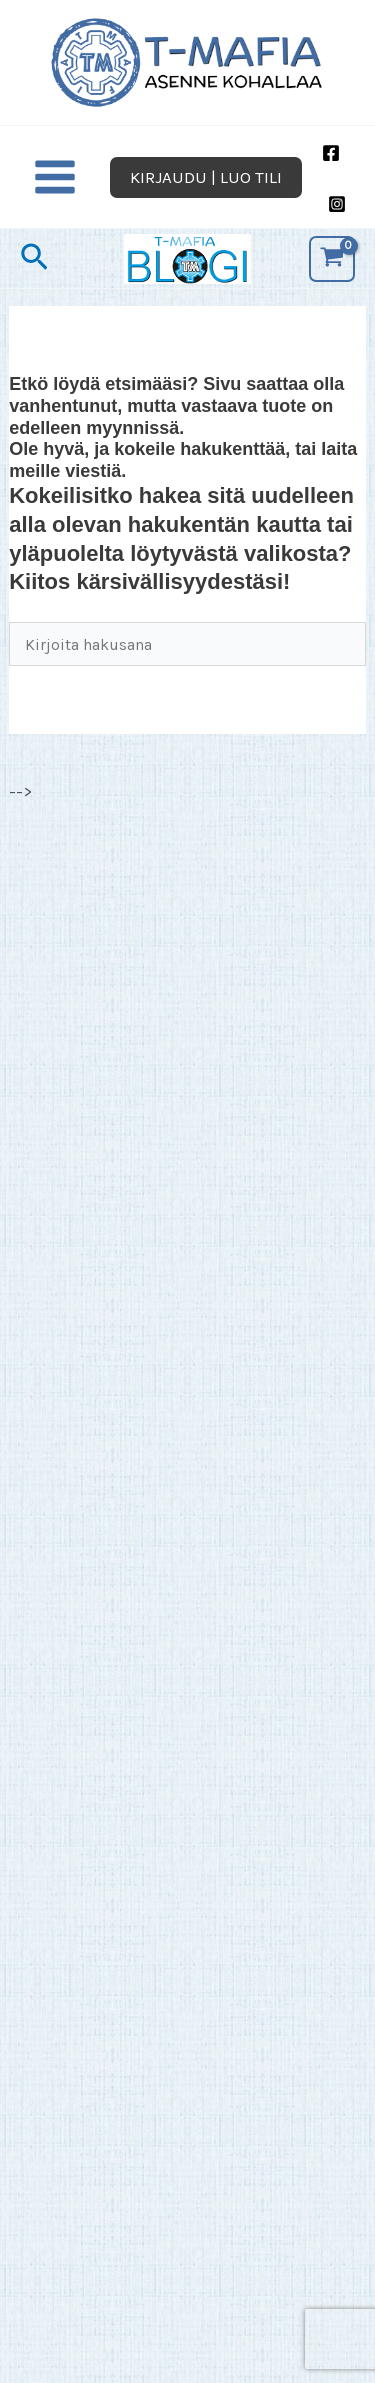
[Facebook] (331, 153)
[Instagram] (337, 204)
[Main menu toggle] (55, 178)
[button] (206, 177)
